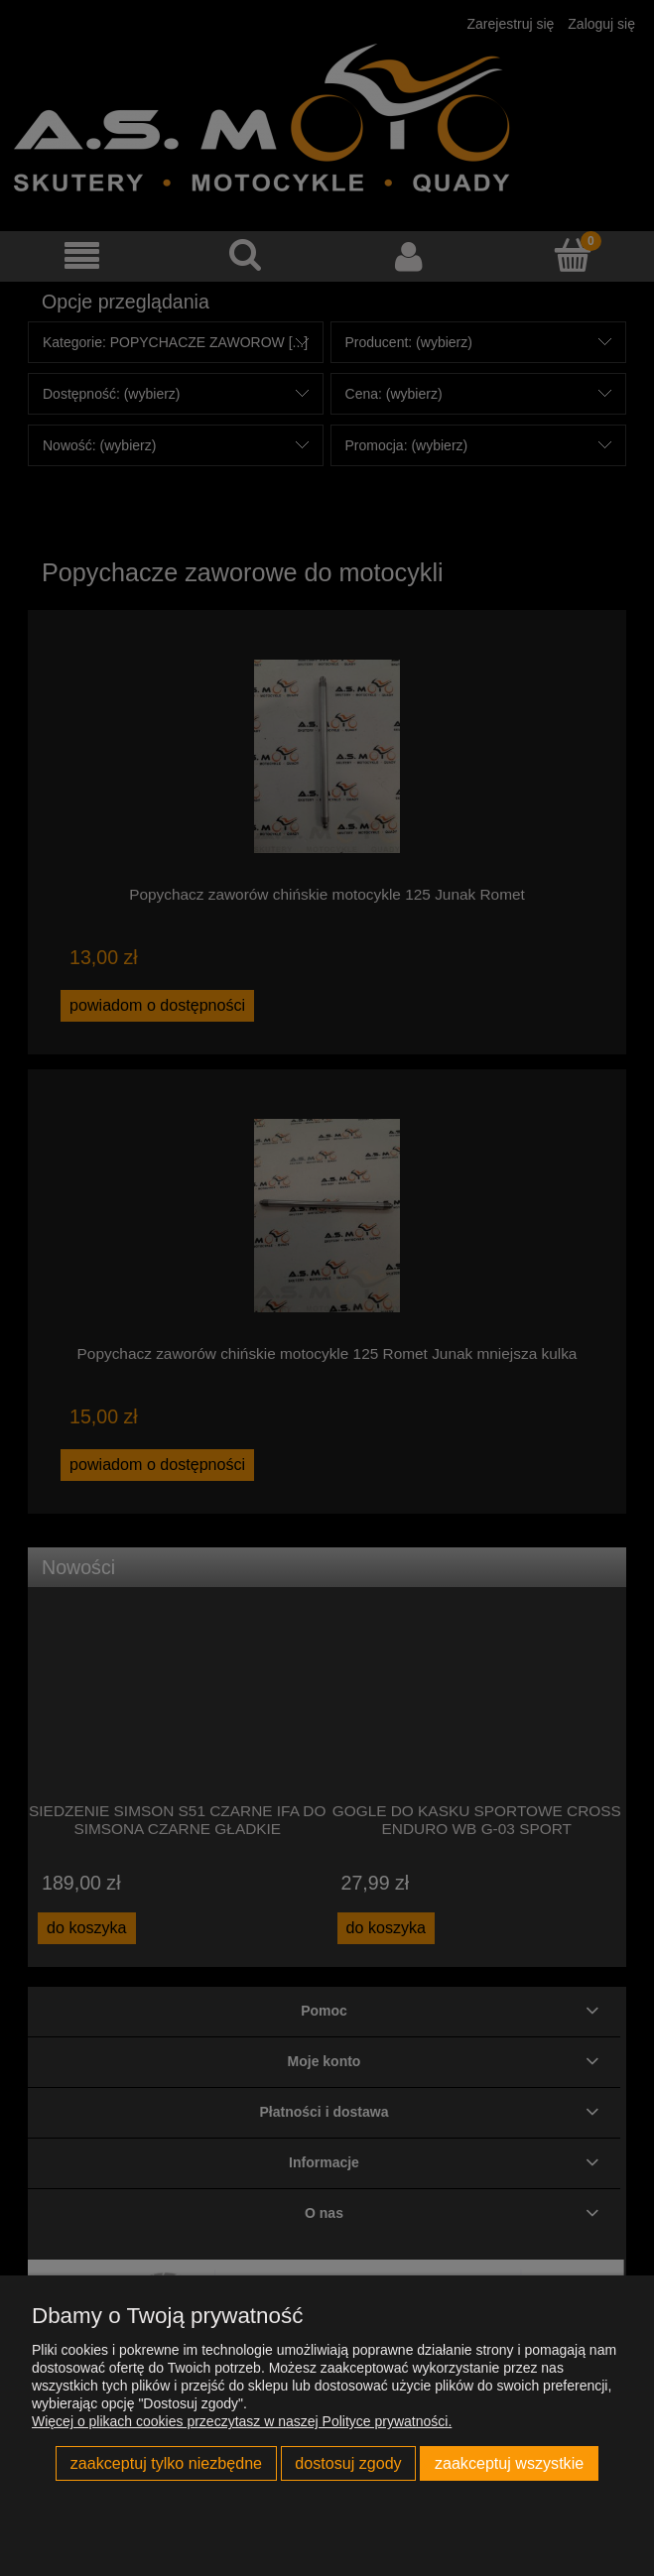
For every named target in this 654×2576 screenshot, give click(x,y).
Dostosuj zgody (348, 2463)
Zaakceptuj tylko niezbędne (166, 2463)
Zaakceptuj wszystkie (509, 2463)
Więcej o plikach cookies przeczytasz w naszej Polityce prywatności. (242, 2421)
